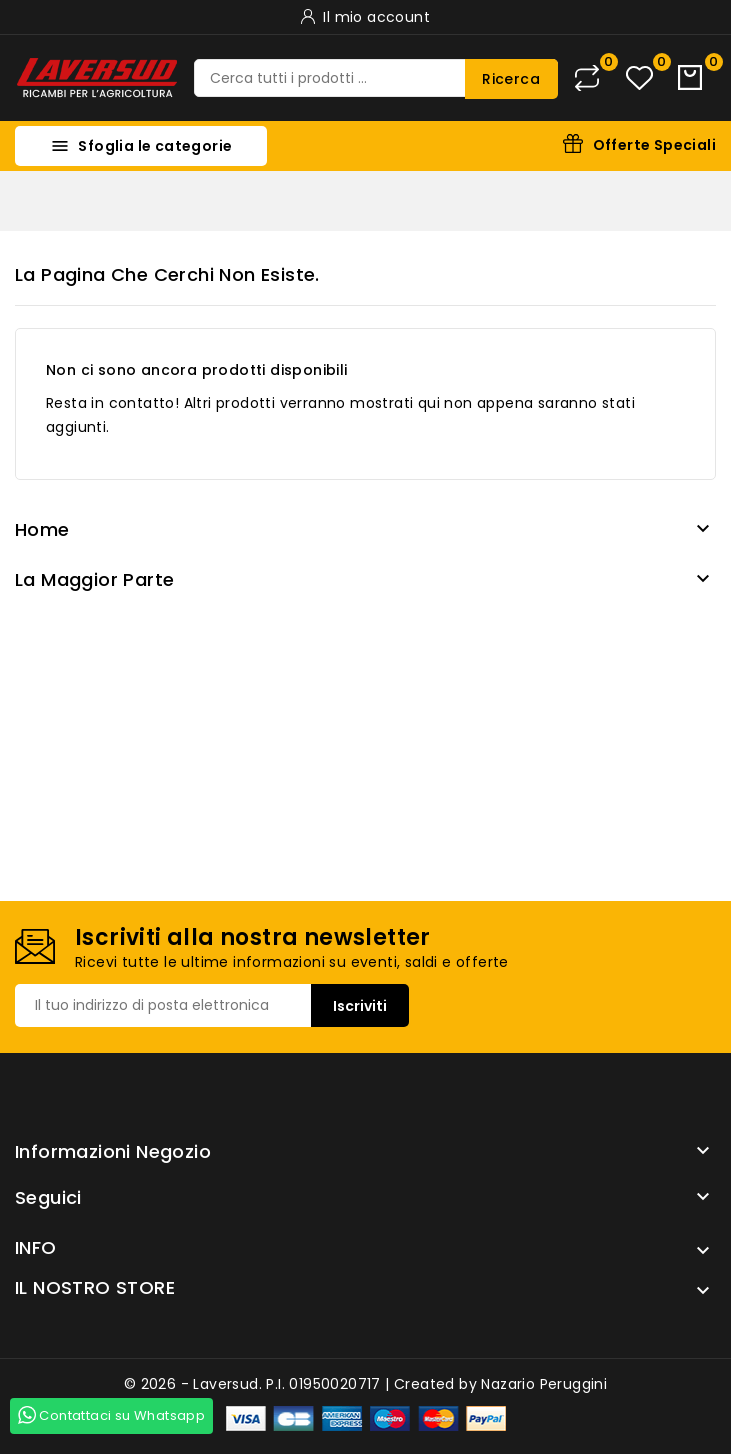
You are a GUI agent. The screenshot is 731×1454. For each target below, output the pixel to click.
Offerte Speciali (654, 145)
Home (42, 529)
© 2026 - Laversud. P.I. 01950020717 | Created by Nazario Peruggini (365, 1384)
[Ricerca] (376, 78)
